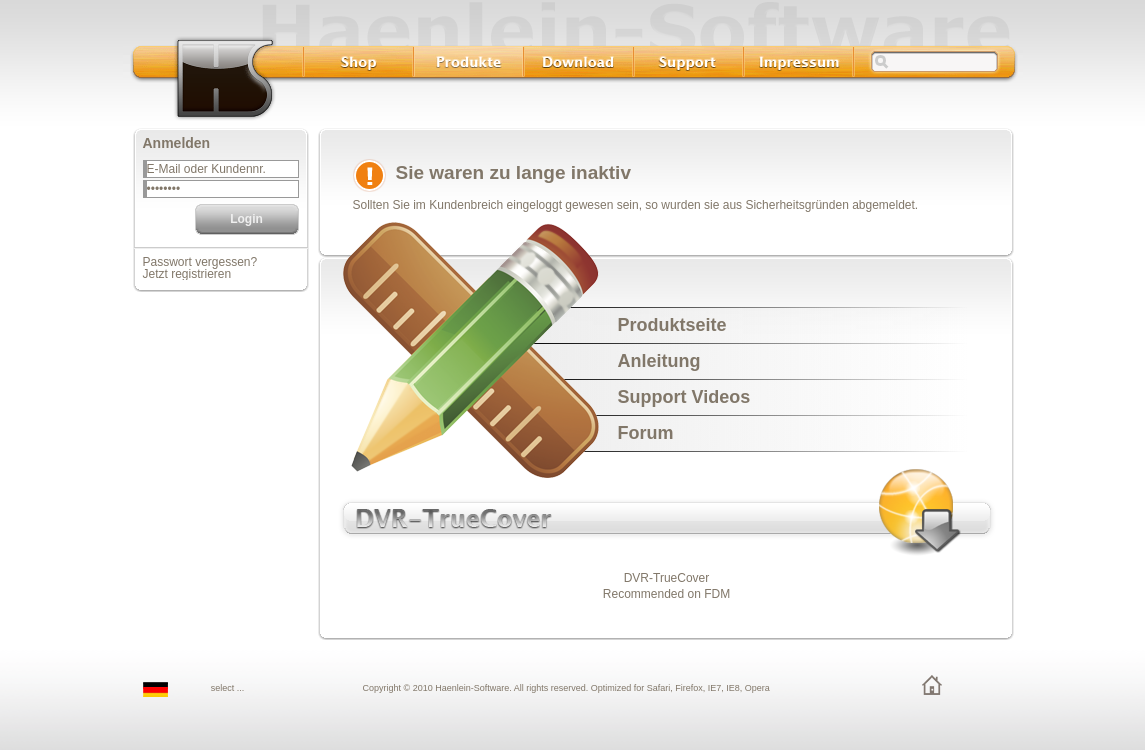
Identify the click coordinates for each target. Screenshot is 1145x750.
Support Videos (684, 397)
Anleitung (659, 361)
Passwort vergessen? (200, 262)
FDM (717, 594)
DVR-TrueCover (667, 578)
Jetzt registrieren (187, 274)
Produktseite (672, 325)
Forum (646, 433)
